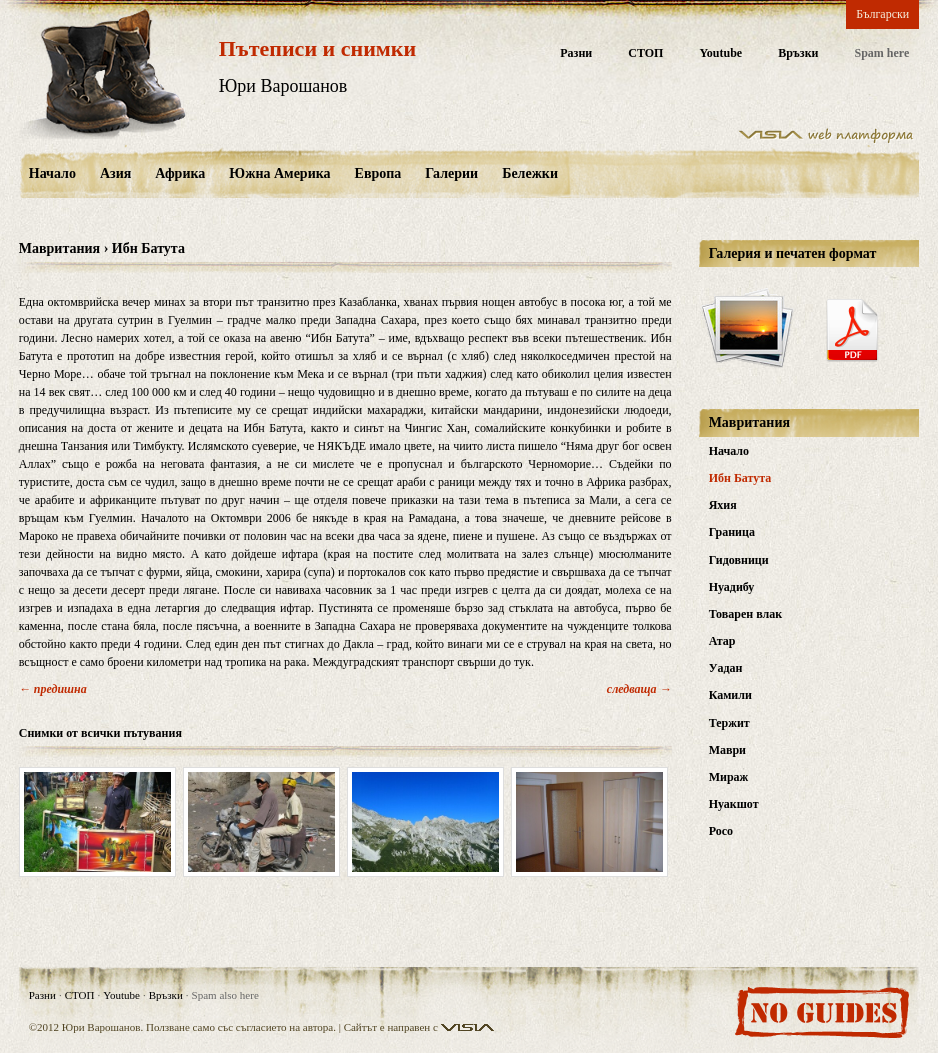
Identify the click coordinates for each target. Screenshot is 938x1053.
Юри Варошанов (283, 86)
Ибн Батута (740, 478)
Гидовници (739, 560)
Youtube (720, 53)
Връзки (798, 53)
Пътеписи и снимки (317, 48)
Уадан (726, 668)
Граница (732, 532)
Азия (115, 173)
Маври (727, 750)
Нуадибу (732, 587)
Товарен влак (746, 614)
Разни (576, 53)
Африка (180, 173)
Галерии (451, 173)
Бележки (530, 173)
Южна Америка (279, 173)
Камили (730, 695)
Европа (378, 173)
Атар (722, 641)
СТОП (645, 53)
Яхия (723, 505)
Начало (52, 173)
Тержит (729, 723)
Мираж (729, 777)
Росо (721, 831)
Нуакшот (734, 804)
